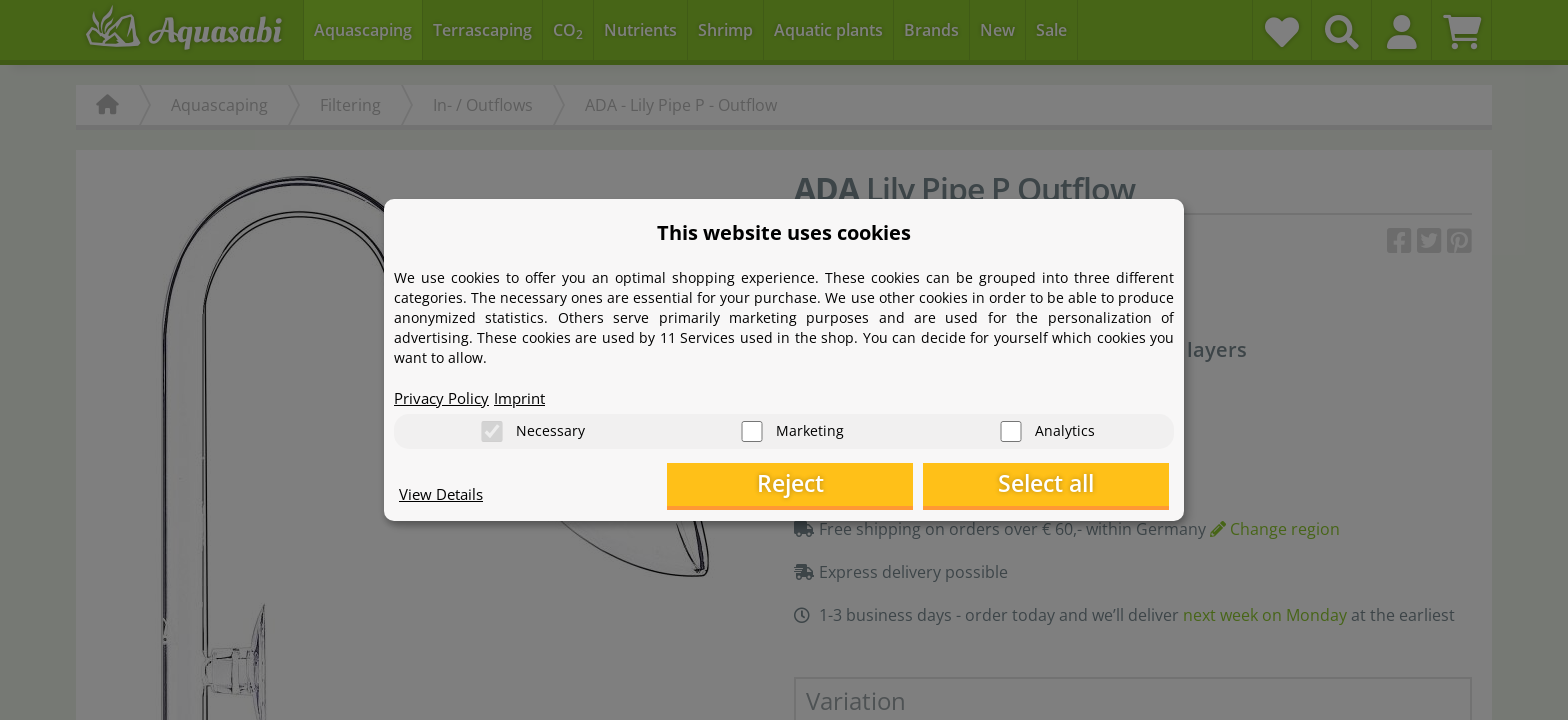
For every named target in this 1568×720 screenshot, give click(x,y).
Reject (859, 485)
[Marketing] (752, 430)
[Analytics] (1011, 430)
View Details (444, 496)
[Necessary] (492, 430)
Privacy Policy (445, 396)
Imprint (529, 396)
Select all (1069, 485)
